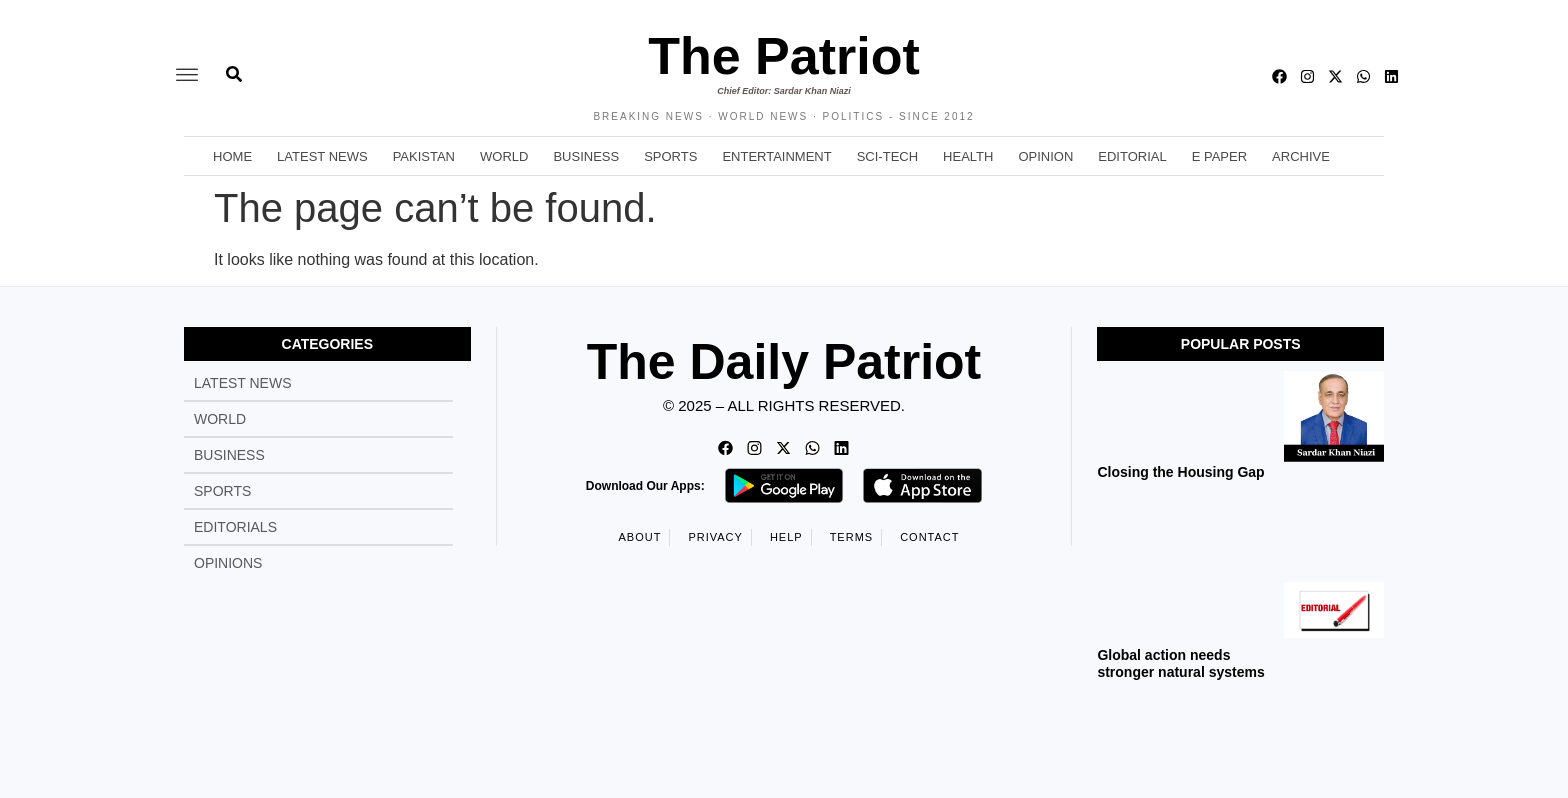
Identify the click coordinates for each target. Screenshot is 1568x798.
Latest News (322, 156)
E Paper (1219, 156)
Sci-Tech (887, 156)
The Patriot (784, 56)
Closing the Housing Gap (1180, 472)
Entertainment (776, 156)
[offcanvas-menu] (187, 76)
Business (586, 156)
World (504, 156)
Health (968, 156)
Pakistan (424, 156)
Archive (1301, 156)
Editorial (1132, 156)
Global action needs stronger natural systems (1180, 663)
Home (232, 156)
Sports (670, 156)
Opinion (1045, 156)
